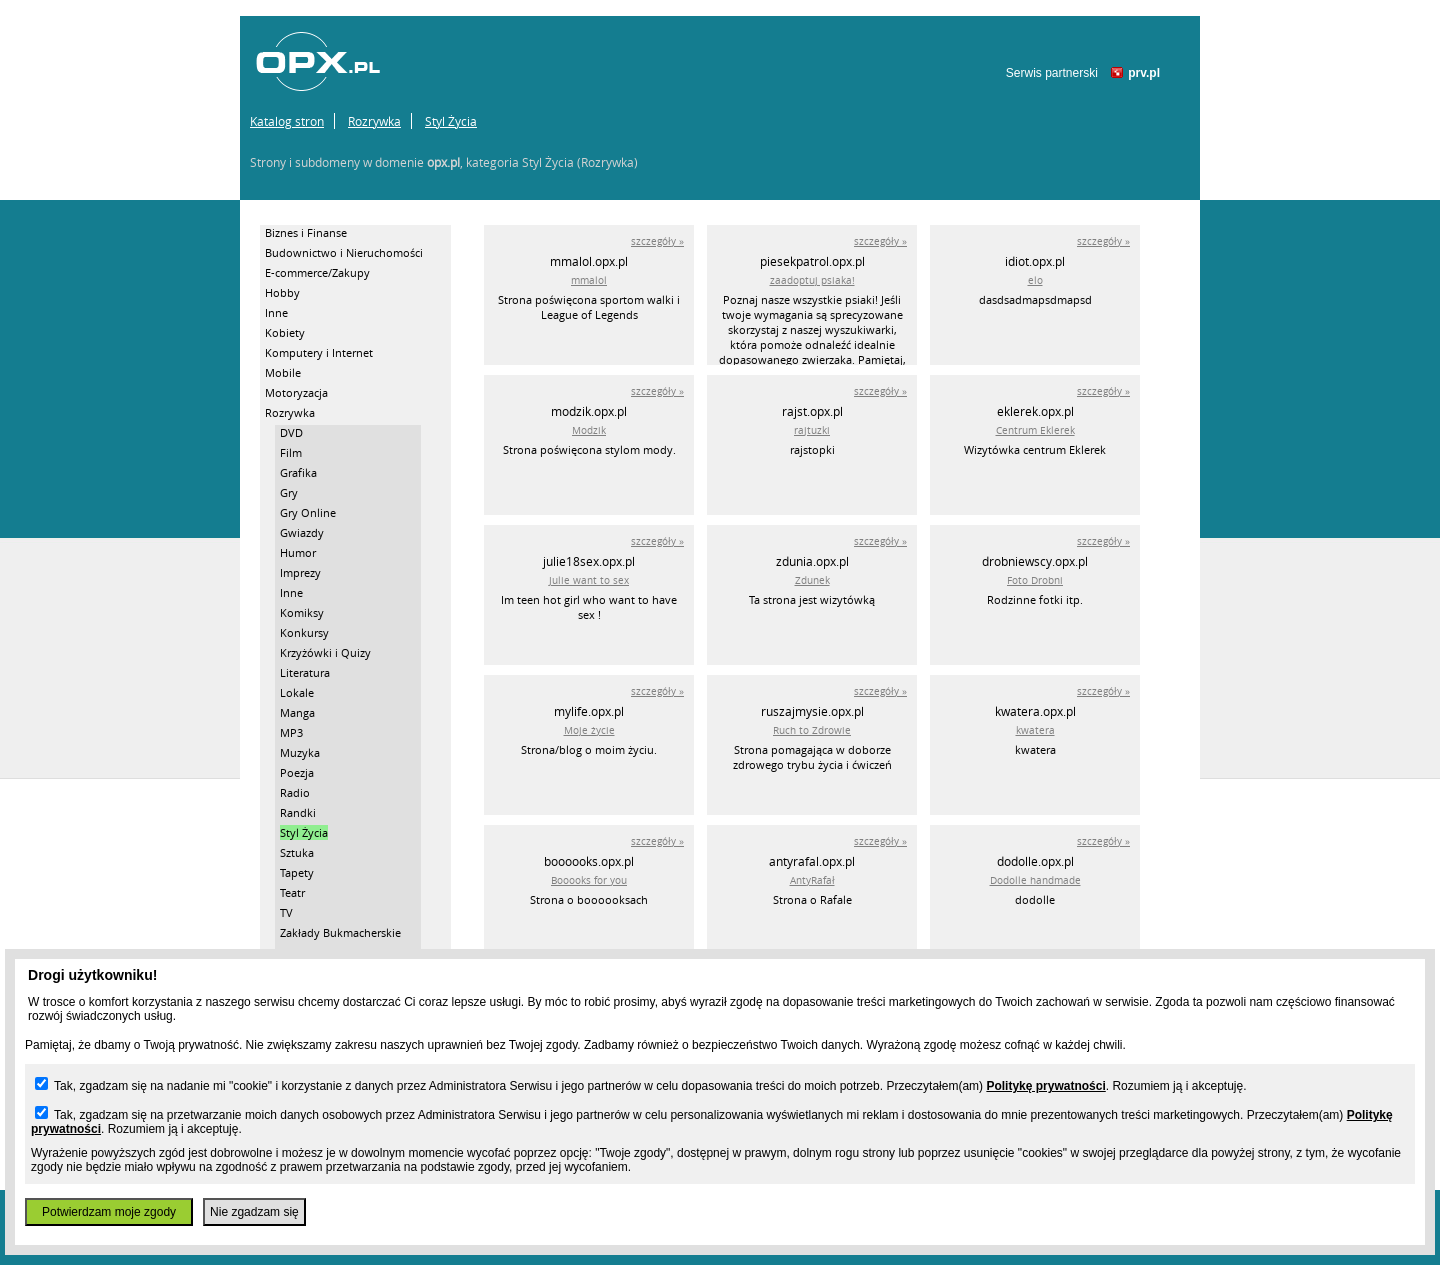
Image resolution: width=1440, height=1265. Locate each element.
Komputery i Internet (319, 352)
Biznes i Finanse (306, 232)
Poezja (297, 772)
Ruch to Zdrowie (812, 730)
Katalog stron (287, 121)
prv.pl (1144, 73)
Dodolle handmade (1035, 880)
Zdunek (812, 580)
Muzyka (300, 752)
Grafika (298, 472)
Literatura (305, 672)
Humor (298, 552)
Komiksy (302, 612)
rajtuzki (812, 430)
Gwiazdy (302, 532)
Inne (276, 312)
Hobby (282, 292)
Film (291, 452)
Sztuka (297, 852)
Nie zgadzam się (254, 1212)
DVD (291, 432)
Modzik (589, 430)
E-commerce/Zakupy (317, 272)
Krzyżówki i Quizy (325, 652)
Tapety (297, 872)
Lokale (297, 692)
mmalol (589, 280)
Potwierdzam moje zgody (109, 1212)
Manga (297, 712)
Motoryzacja (296, 392)
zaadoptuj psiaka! (812, 280)
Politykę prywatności (1045, 1086)
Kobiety (285, 332)
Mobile (283, 372)
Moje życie (589, 730)
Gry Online (308, 512)
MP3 (291, 732)
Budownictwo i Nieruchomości (344, 252)
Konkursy (304, 632)
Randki (298, 812)
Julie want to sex (589, 580)
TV (286, 912)
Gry (289, 492)
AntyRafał (812, 880)
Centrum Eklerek (1035, 430)
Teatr (292, 892)
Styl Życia (451, 121)
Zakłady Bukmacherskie (340, 932)
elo (1035, 280)
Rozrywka (374, 121)
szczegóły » (657, 241)
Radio (295, 792)
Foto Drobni (1035, 580)
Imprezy (300, 572)
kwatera (1035, 730)
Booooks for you (589, 880)
